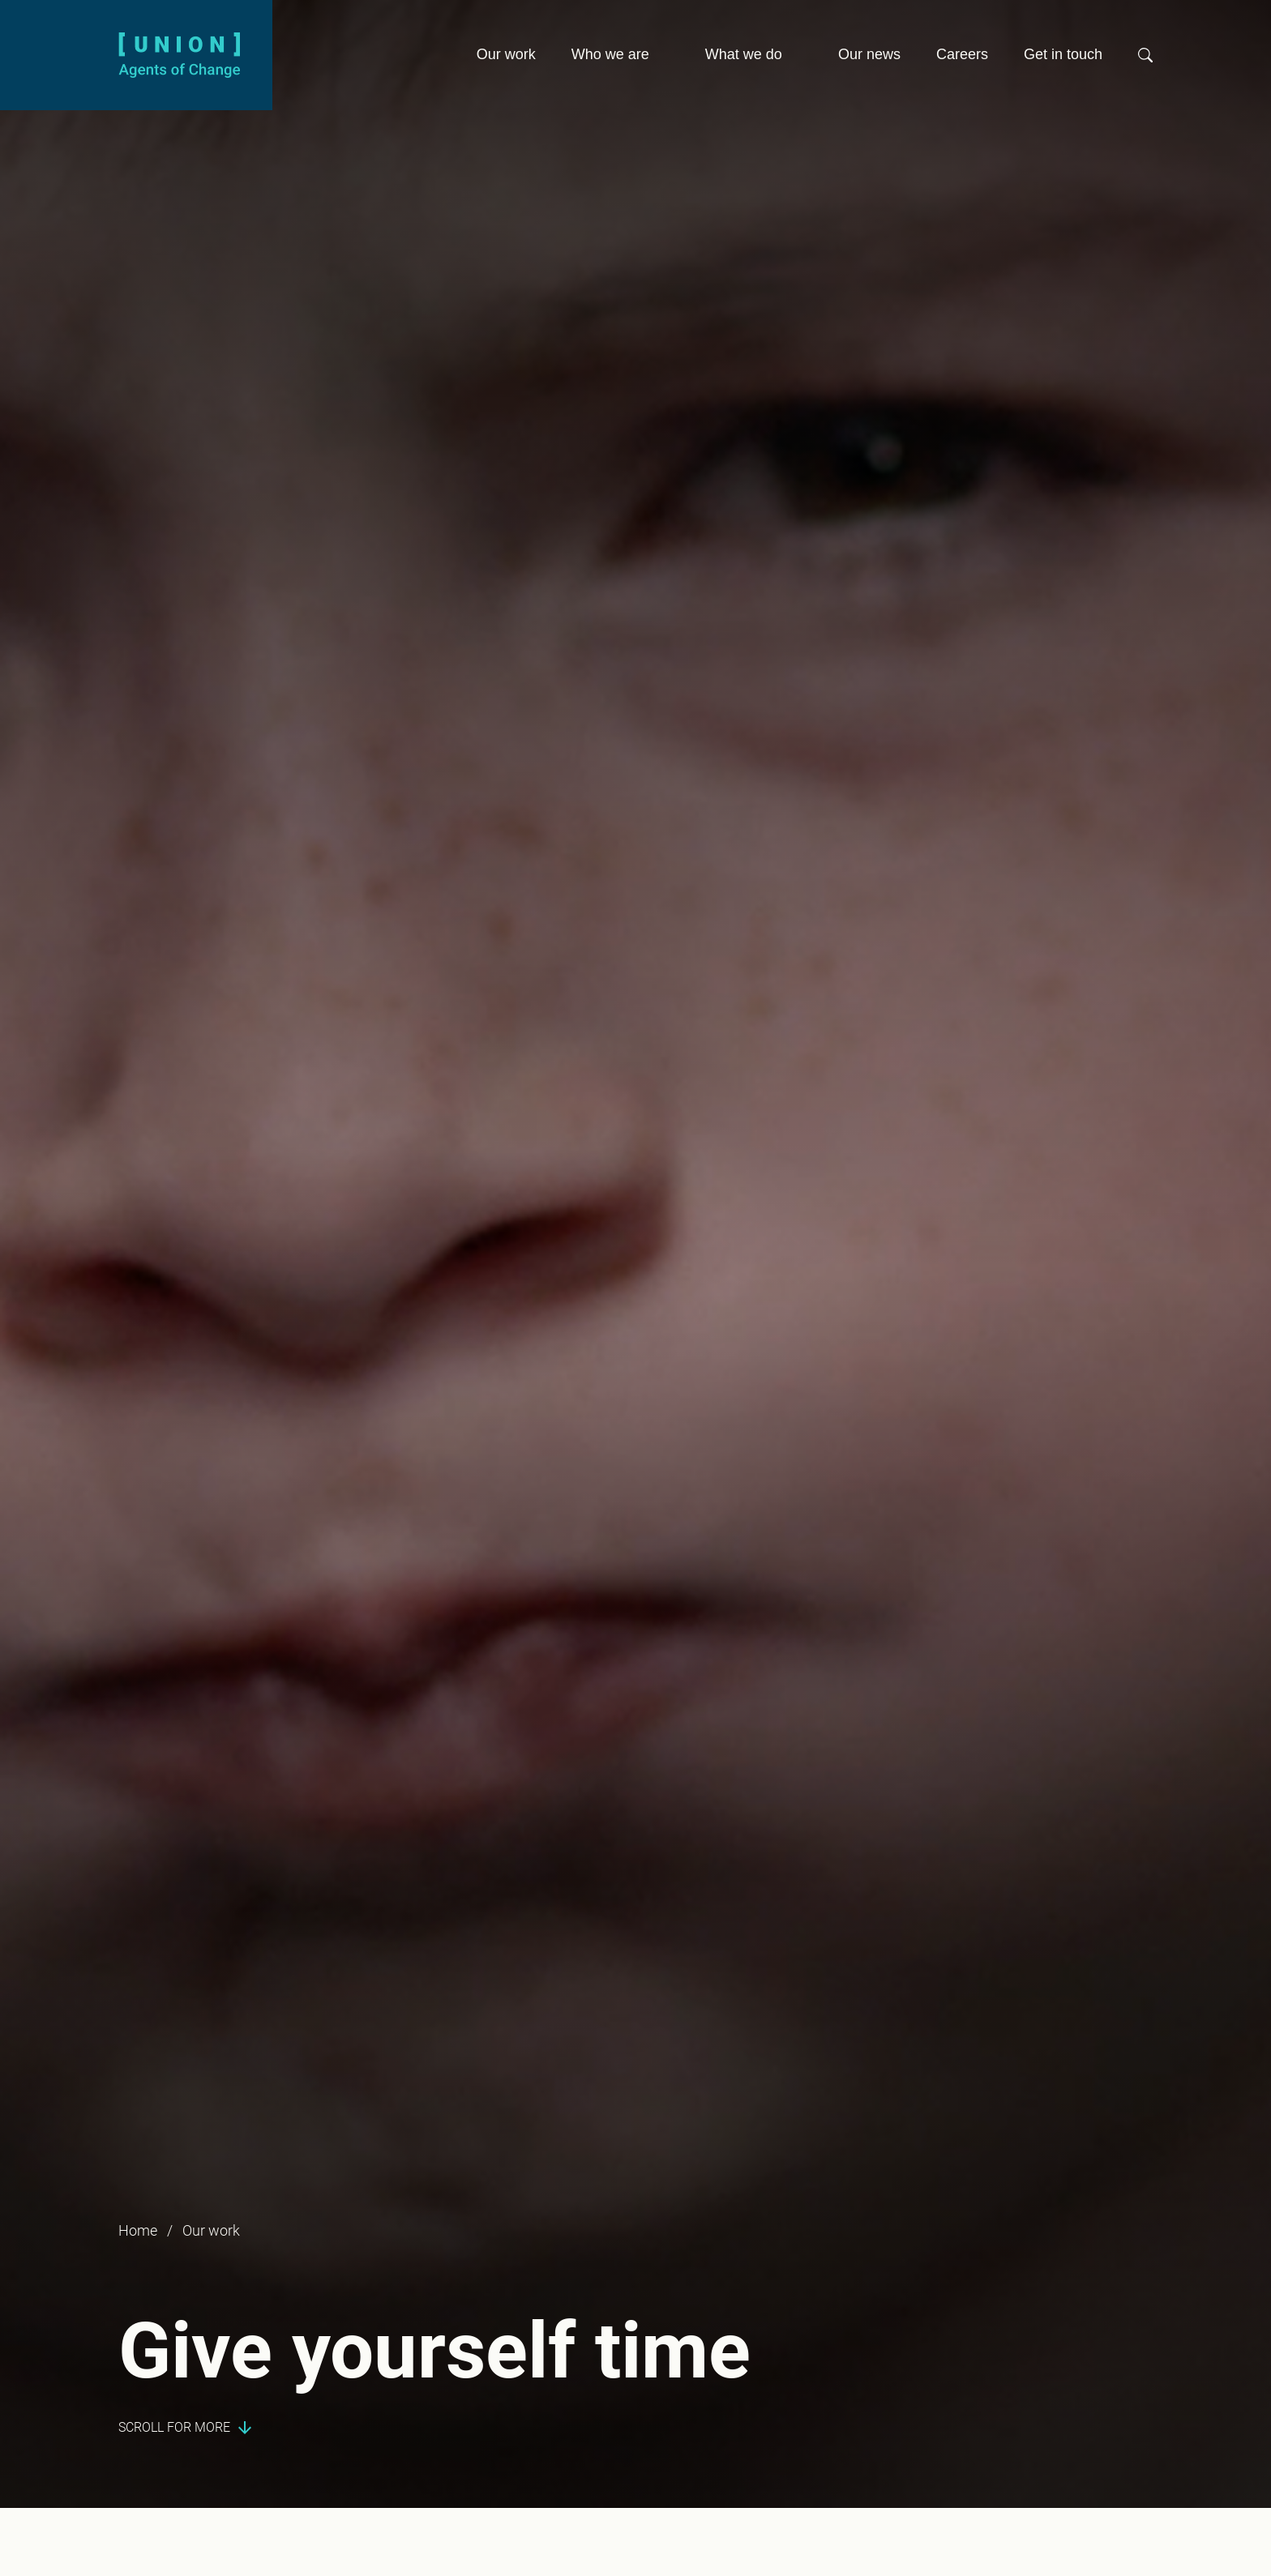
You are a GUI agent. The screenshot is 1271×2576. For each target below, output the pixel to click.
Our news (869, 54)
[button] (1145, 62)
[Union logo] (179, 54)
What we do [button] (743, 54)
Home (137, 2230)
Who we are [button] (610, 54)
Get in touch (1063, 54)
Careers (962, 54)
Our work (506, 54)
